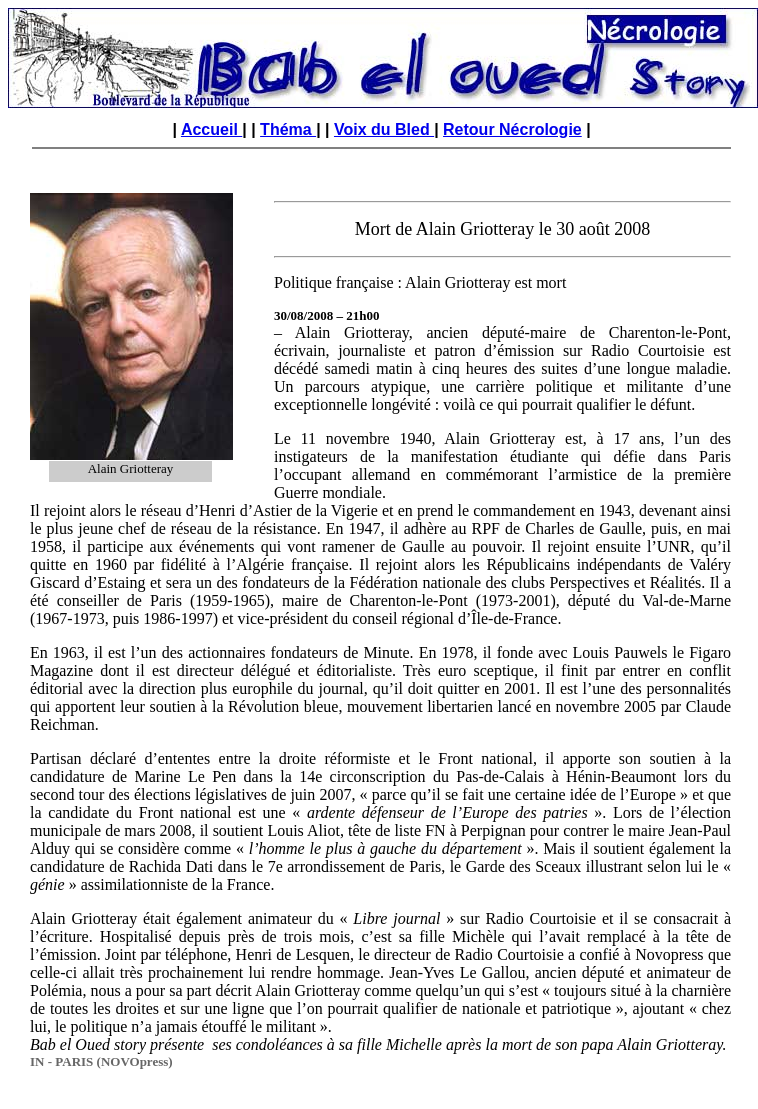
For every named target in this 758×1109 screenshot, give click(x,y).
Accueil (211, 129)
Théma (288, 129)
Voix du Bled (384, 129)
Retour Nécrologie (512, 129)
